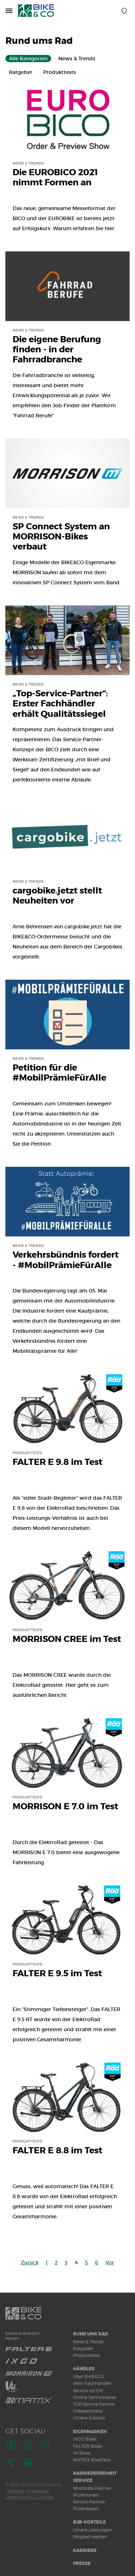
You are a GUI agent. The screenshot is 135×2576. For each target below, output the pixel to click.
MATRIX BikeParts (92, 2460)
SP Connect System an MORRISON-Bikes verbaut (61, 536)
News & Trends (76, 58)
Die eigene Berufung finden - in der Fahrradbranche (57, 349)
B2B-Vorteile (89, 2522)
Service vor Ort (88, 2390)
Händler (84, 2369)
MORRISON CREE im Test (67, 1639)
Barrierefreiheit (95, 2473)
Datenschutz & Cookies (29, 2497)
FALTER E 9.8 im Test (57, 1462)
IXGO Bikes (84, 2439)
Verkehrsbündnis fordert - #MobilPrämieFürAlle (65, 1260)
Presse (82, 2563)
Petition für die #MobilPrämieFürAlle (59, 1072)
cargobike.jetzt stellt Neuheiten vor (57, 895)
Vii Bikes (81, 2453)
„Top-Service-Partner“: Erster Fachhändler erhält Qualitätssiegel (60, 703)
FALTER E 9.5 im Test (57, 1973)
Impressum (38, 2490)
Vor (109, 2262)
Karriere (84, 2550)
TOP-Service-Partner (94, 2404)
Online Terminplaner (94, 2397)
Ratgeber (20, 72)
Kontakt (16, 2490)
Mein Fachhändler (92, 2383)
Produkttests (59, 72)
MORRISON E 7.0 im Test (65, 1806)
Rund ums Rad (90, 2334)
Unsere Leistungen (92, 2530)
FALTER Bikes (87, 2446)
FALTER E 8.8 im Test (57, 2150)
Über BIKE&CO (88, 2376)
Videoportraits (87, 2411)
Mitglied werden (90, 2536)
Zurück (30, 2262)
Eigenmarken (90, 2432)
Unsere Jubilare (89, 2417)
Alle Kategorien (28, 58)
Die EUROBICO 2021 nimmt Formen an (55, 177)
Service (83, 2480)
